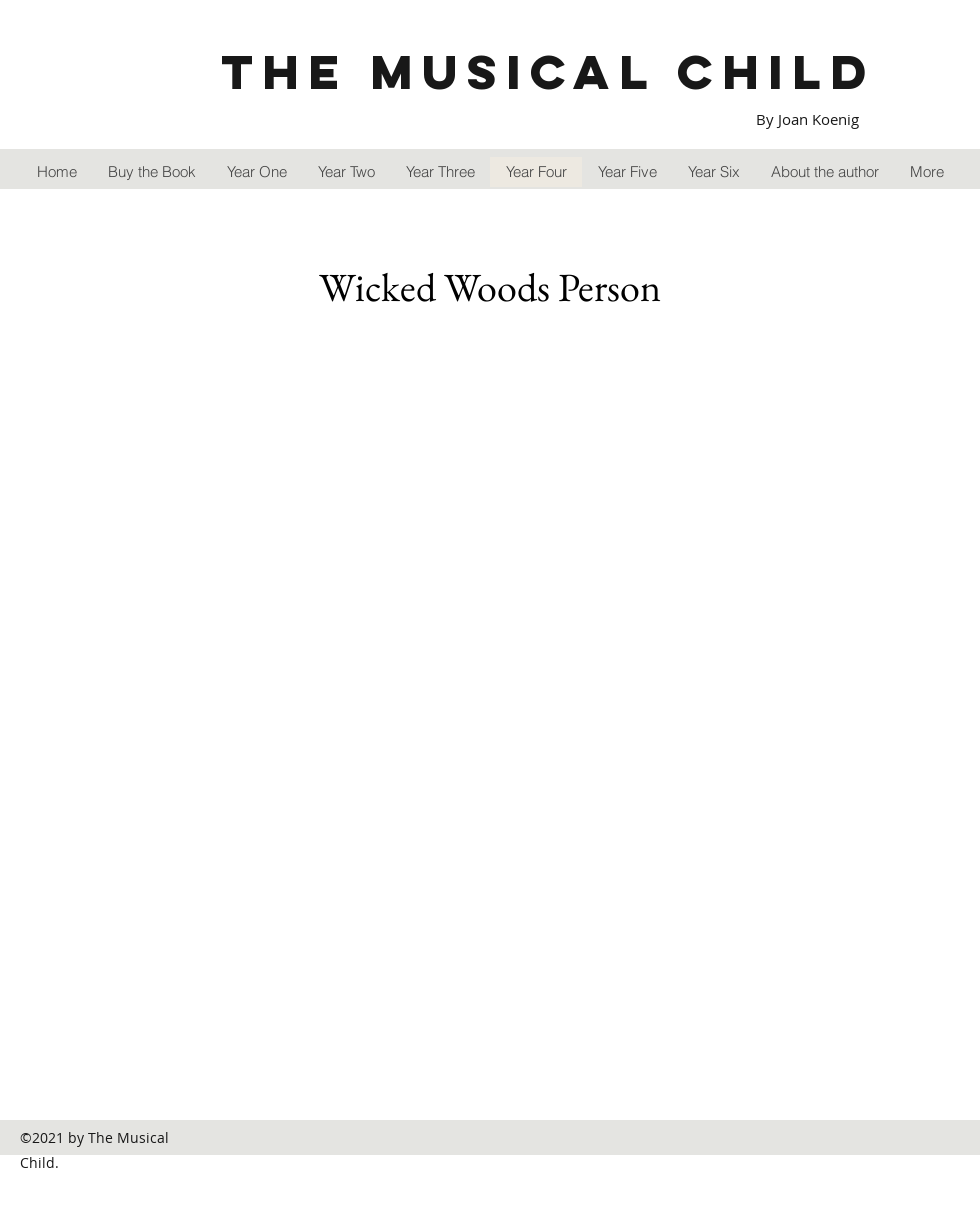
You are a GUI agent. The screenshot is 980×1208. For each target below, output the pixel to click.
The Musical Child (548, 71)
